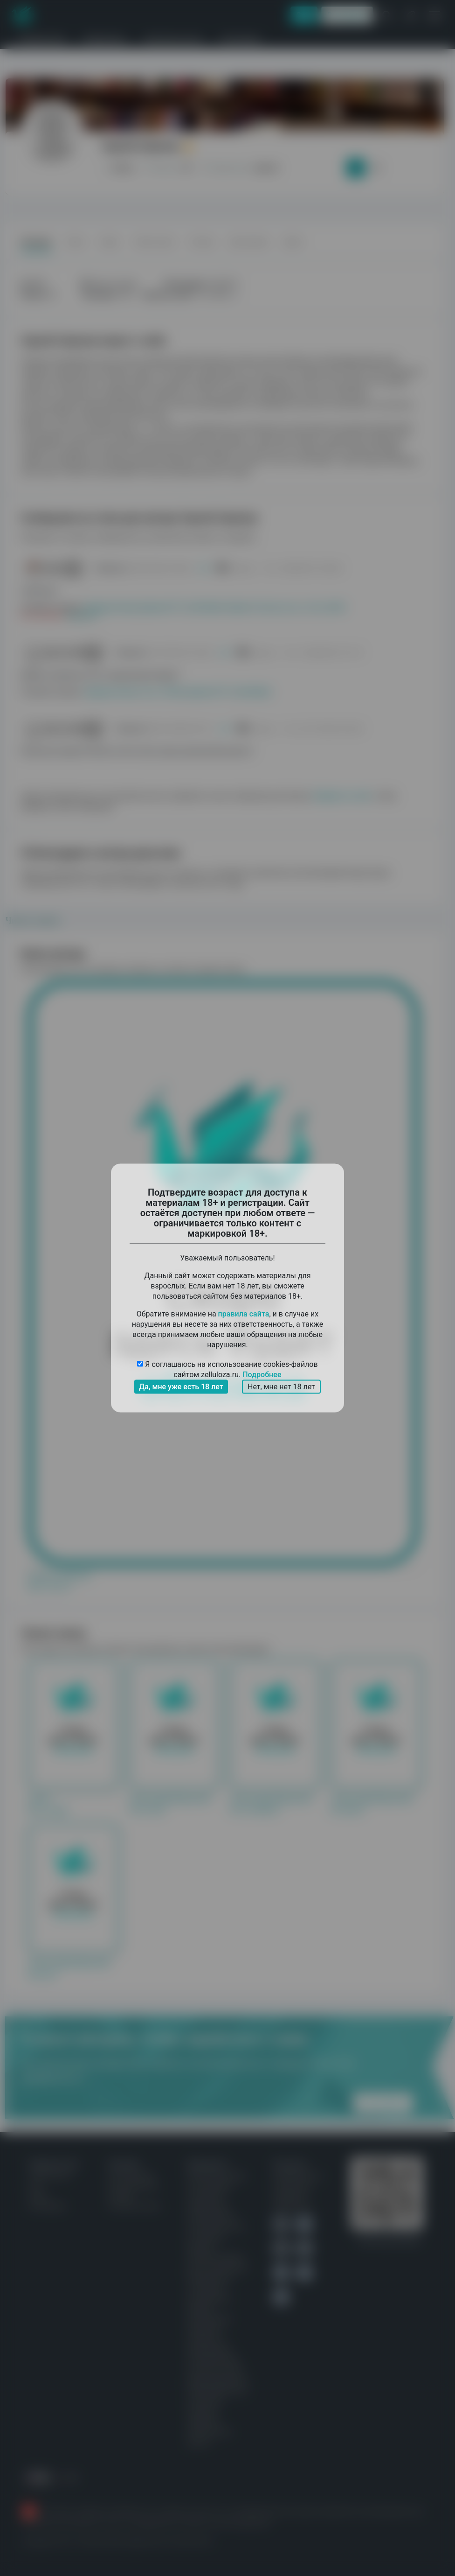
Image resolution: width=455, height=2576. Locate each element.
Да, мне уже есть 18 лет (181, 1386)
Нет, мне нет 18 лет (281, 1386)
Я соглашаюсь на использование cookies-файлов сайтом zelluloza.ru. (227, 1370)
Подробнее (261, 1374)
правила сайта (243, 1313)
